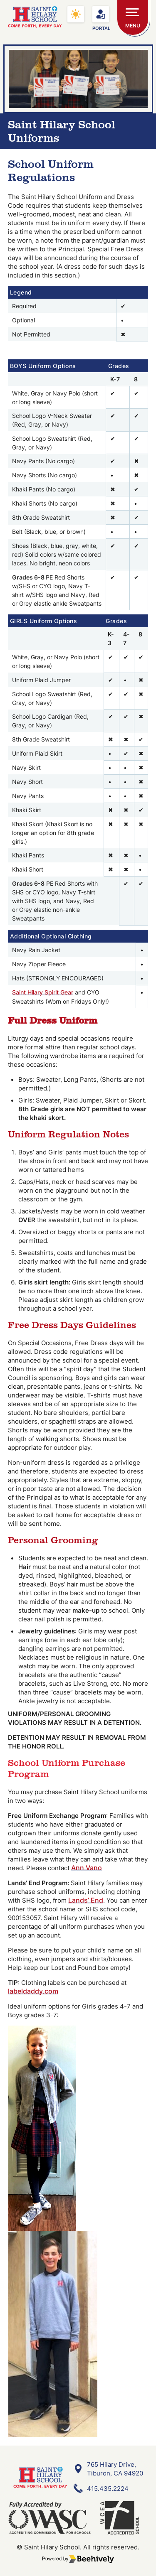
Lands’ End (85, 1900)
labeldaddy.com (33, 1991)
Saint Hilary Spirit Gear (42, 992)
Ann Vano (86, 1867)
